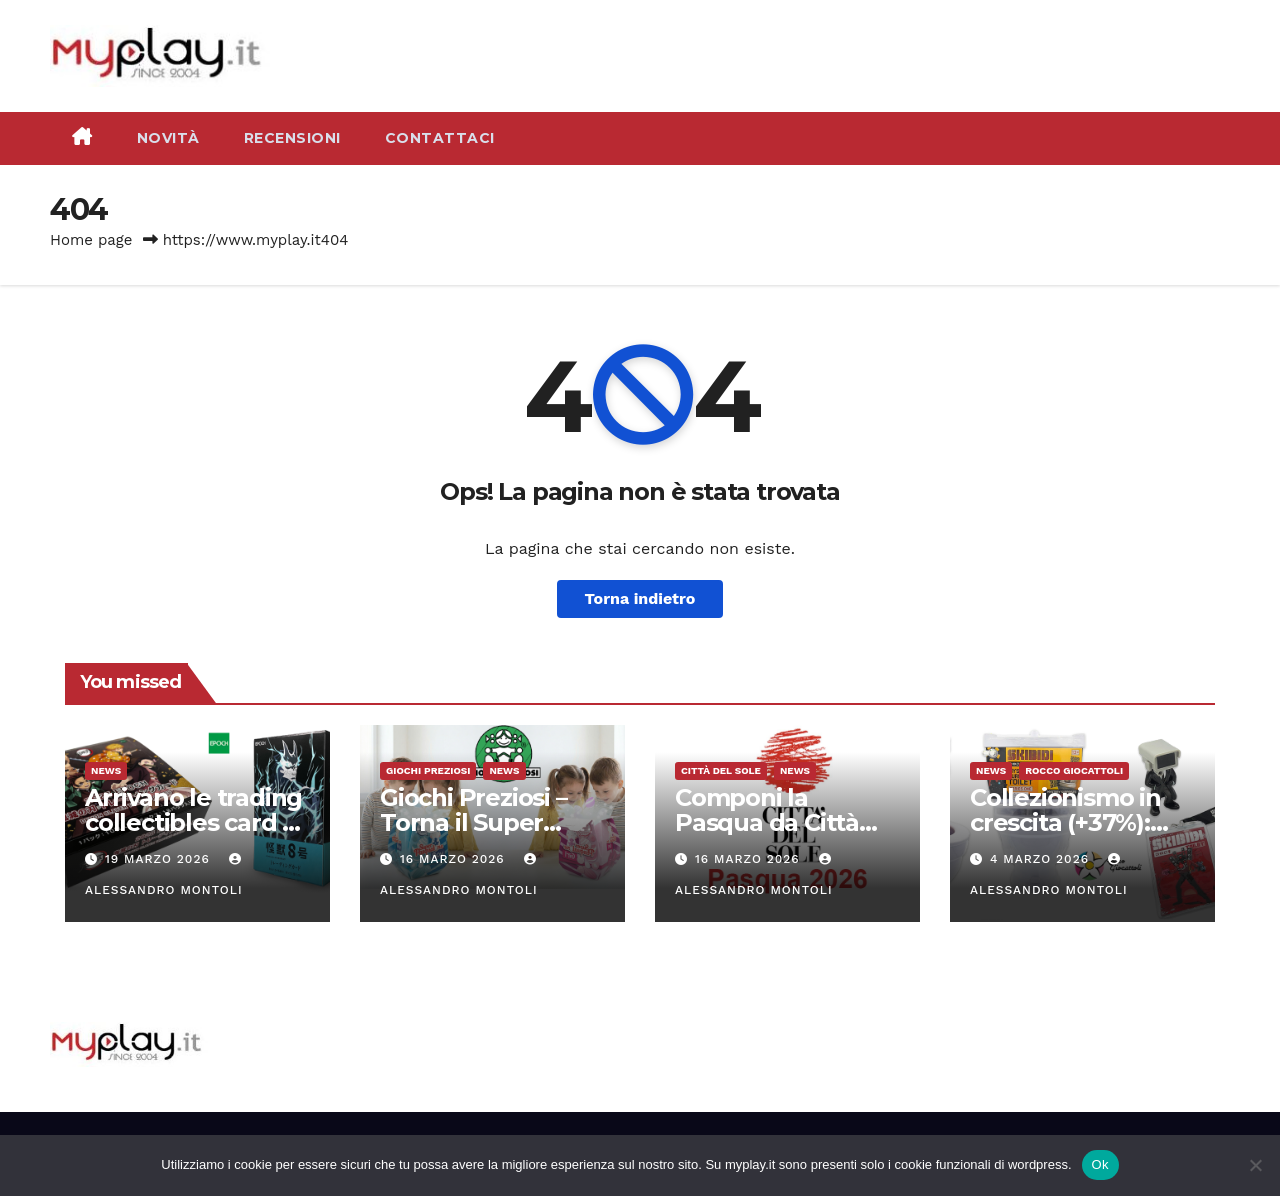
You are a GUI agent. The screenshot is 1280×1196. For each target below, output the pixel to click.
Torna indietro (640, 598)
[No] (1255, 1165)
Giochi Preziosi (428, 770)
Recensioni (292, 138)
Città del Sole (721, 770)
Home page (91, 240)
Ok (1100, 1164)
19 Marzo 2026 (160, 859)
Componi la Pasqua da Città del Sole (767, 822)
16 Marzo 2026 (455, 859)
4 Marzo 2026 (1042, 859)
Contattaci (440, 138)
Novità (168, 138)
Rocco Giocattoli (1074, 770)
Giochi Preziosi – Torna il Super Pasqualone (473, 822)
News (106, 770)
